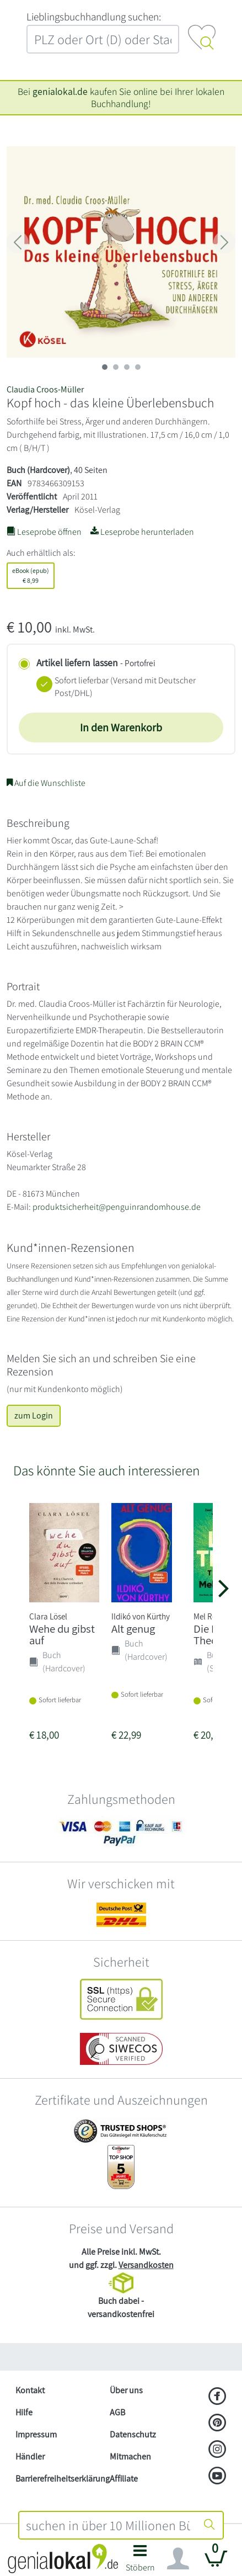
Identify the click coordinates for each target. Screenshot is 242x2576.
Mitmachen (130, 2456)
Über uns (126, 2390)
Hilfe (24, 2412)
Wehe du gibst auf (62, 1634)
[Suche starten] (209, 2525)
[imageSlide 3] (138, 367)
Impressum (36, 2434)
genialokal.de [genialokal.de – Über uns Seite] (60, 91)
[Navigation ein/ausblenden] (178, 2559)
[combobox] (108, 2525)
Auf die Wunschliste (46, 783)
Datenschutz (133, 2434)
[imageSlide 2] (127, 367)
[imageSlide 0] (104, 367)
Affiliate (124, 2478)
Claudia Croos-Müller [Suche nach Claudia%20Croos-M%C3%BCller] (45, 389)
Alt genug (133, 1628)
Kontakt (30, 2390)
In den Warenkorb (121, 727)
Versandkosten (146, 2265)
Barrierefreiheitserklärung (58, 2478)
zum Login (33, 1415)
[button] (140, 2561)
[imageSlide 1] (116, 367)
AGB (117, 2412)
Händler (30, 2456)
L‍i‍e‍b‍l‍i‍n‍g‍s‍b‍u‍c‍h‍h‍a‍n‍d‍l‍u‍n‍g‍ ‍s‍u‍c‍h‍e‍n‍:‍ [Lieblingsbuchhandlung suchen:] (93, 16)
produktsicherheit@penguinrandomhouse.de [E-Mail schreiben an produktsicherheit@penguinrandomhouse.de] (117, 1207)
